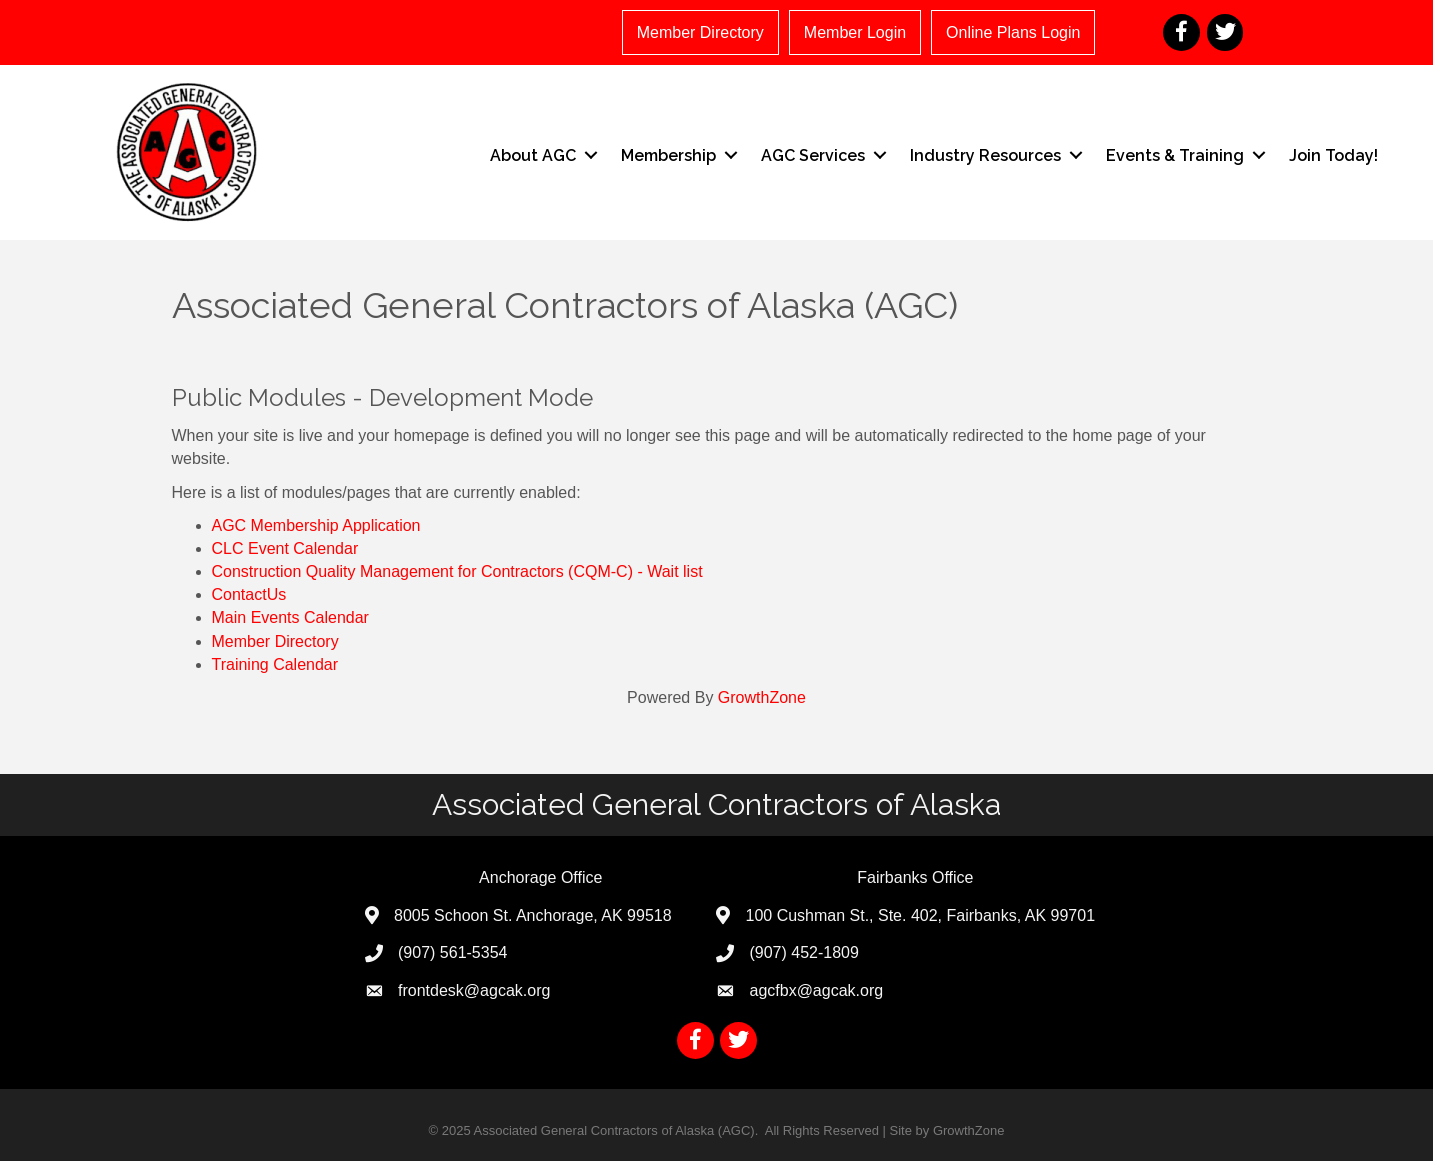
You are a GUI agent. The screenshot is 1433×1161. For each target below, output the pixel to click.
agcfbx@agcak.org (816, 990)
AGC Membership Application (316, 525)
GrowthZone (762, 697)
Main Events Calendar (290, 617)
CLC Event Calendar (285, 548)
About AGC (533, 155)
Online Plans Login (1013, 32)
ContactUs (249, 594)
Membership (668, 155)
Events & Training (1175, 155)
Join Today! (1333, 155)
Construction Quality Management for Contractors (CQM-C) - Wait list (457, 571)
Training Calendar (275, 664)
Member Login (855, 32)
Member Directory (700, 32)
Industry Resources (985, 155)
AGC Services (813, 155)
